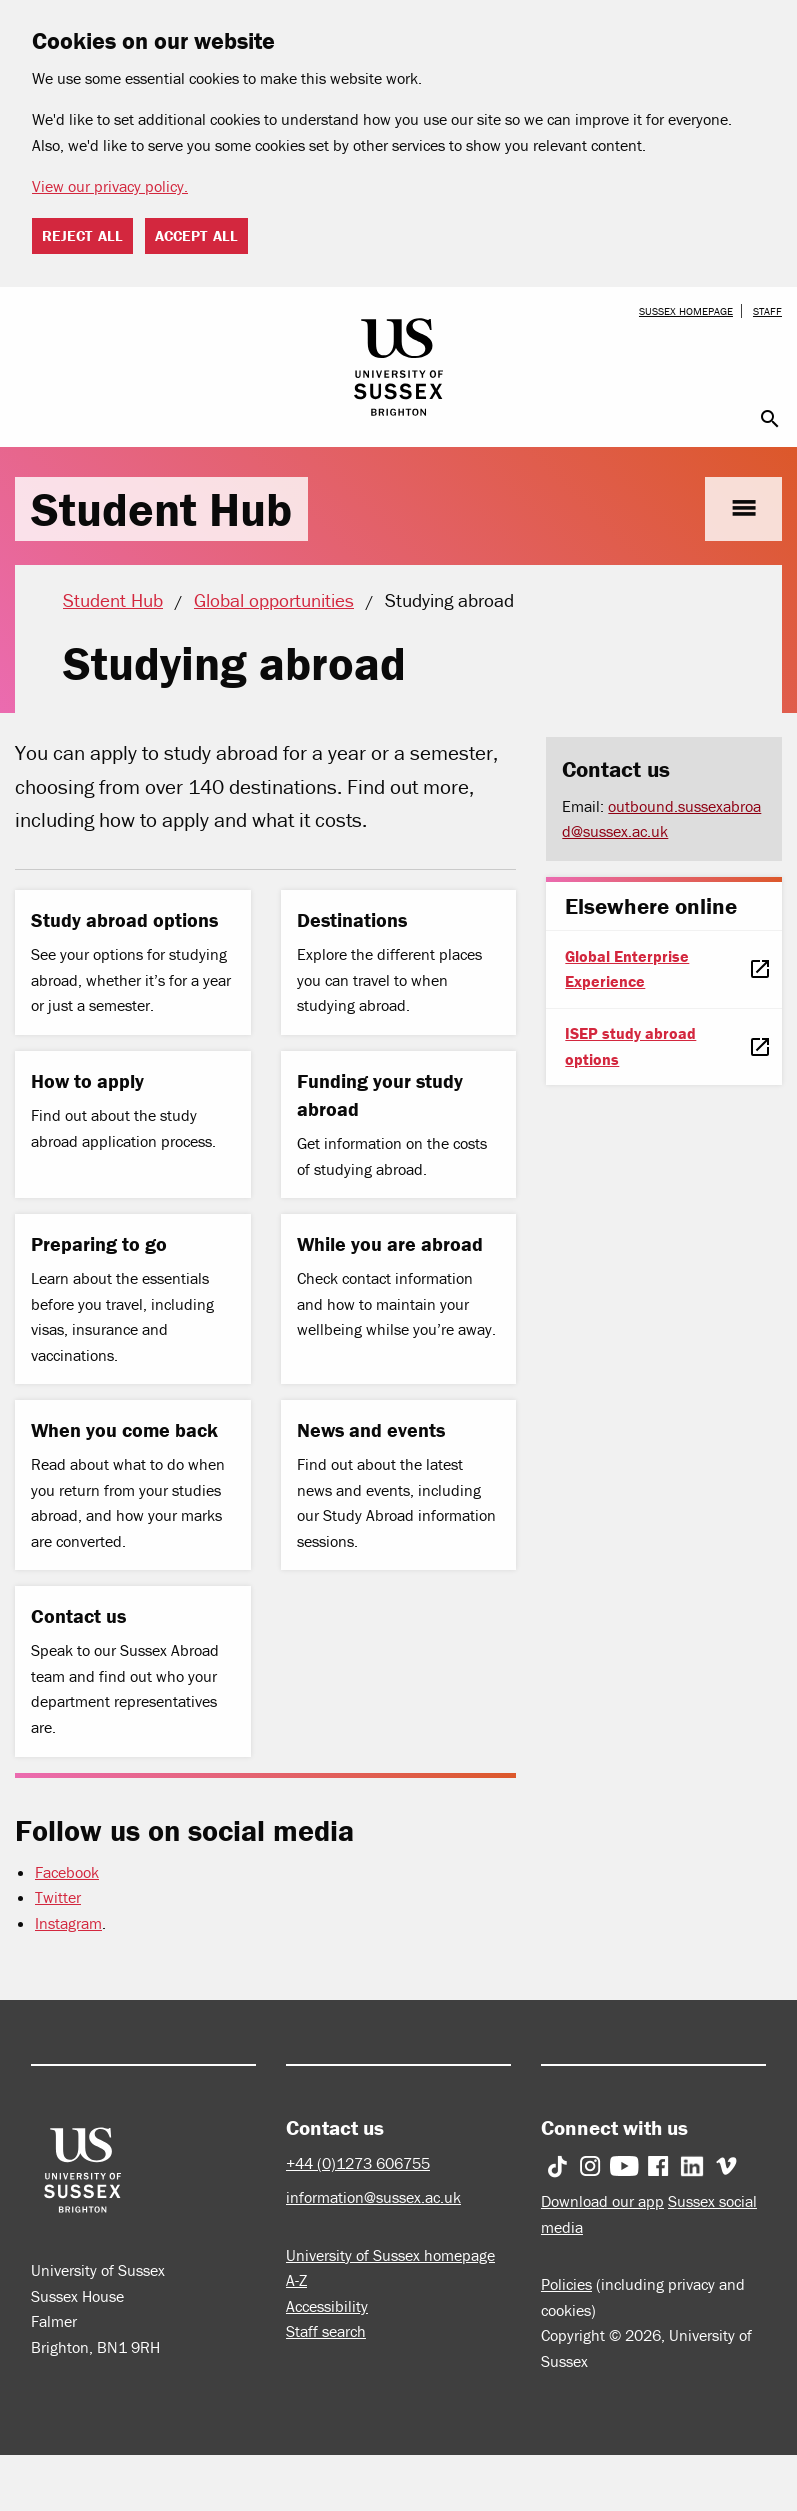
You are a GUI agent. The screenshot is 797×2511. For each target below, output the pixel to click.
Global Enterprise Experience (627, 969)
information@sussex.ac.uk (373, 2197)
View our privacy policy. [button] (110, 186)
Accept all (196, 235)
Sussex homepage (686, 311)
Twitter (58, 1897)
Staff (767, 311)
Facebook (67, 1872)
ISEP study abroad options (630, 1046)
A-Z (296, 2280)
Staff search (326, 2331)
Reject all (82, 235)
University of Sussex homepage (390, 2255)
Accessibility (327, 2306)
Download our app (602, 2201)
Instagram (68, 1923)
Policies (566, 2284)
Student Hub (161, 509)
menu (743, 508)
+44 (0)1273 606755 (358, 2163)
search (770, 419)
